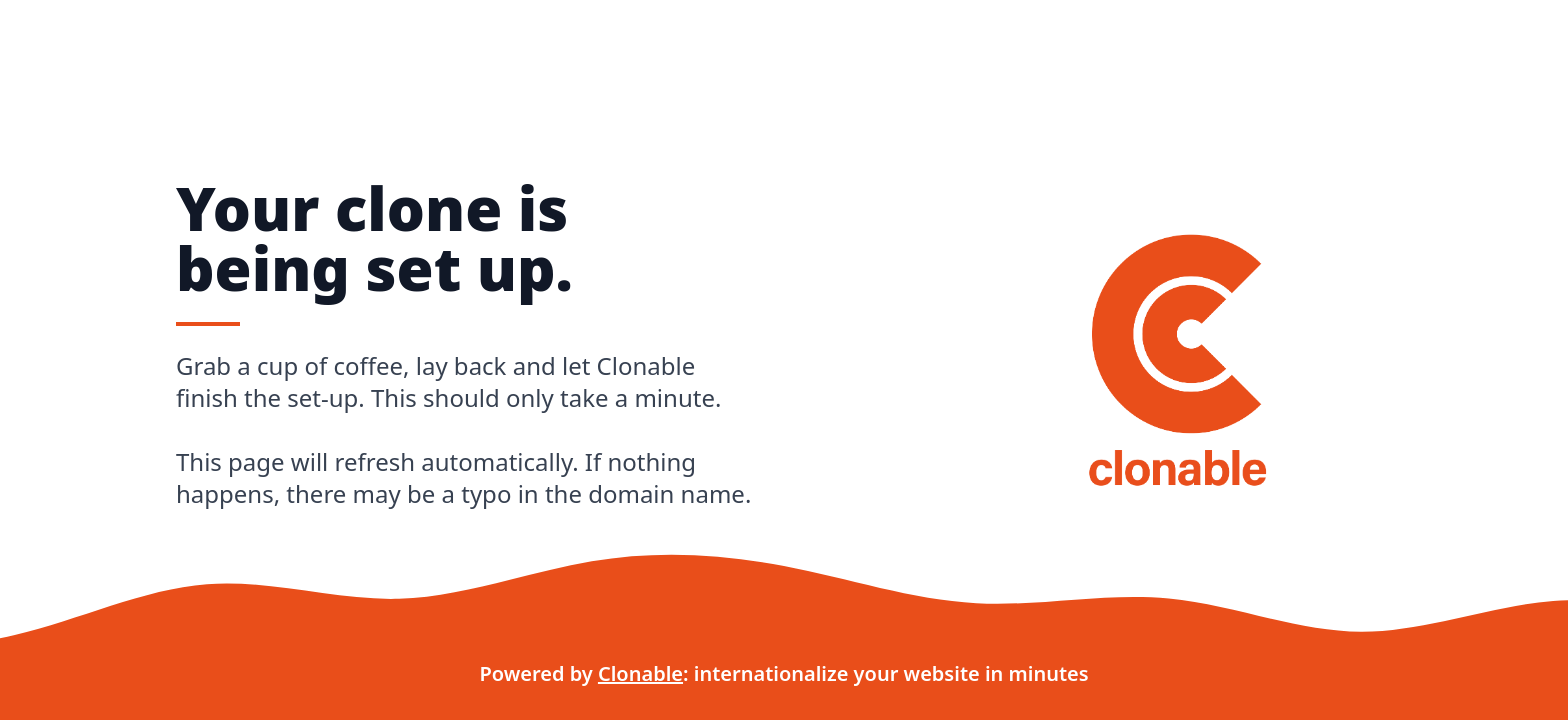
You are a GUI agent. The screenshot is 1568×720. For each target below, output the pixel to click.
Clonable (640, 673)
